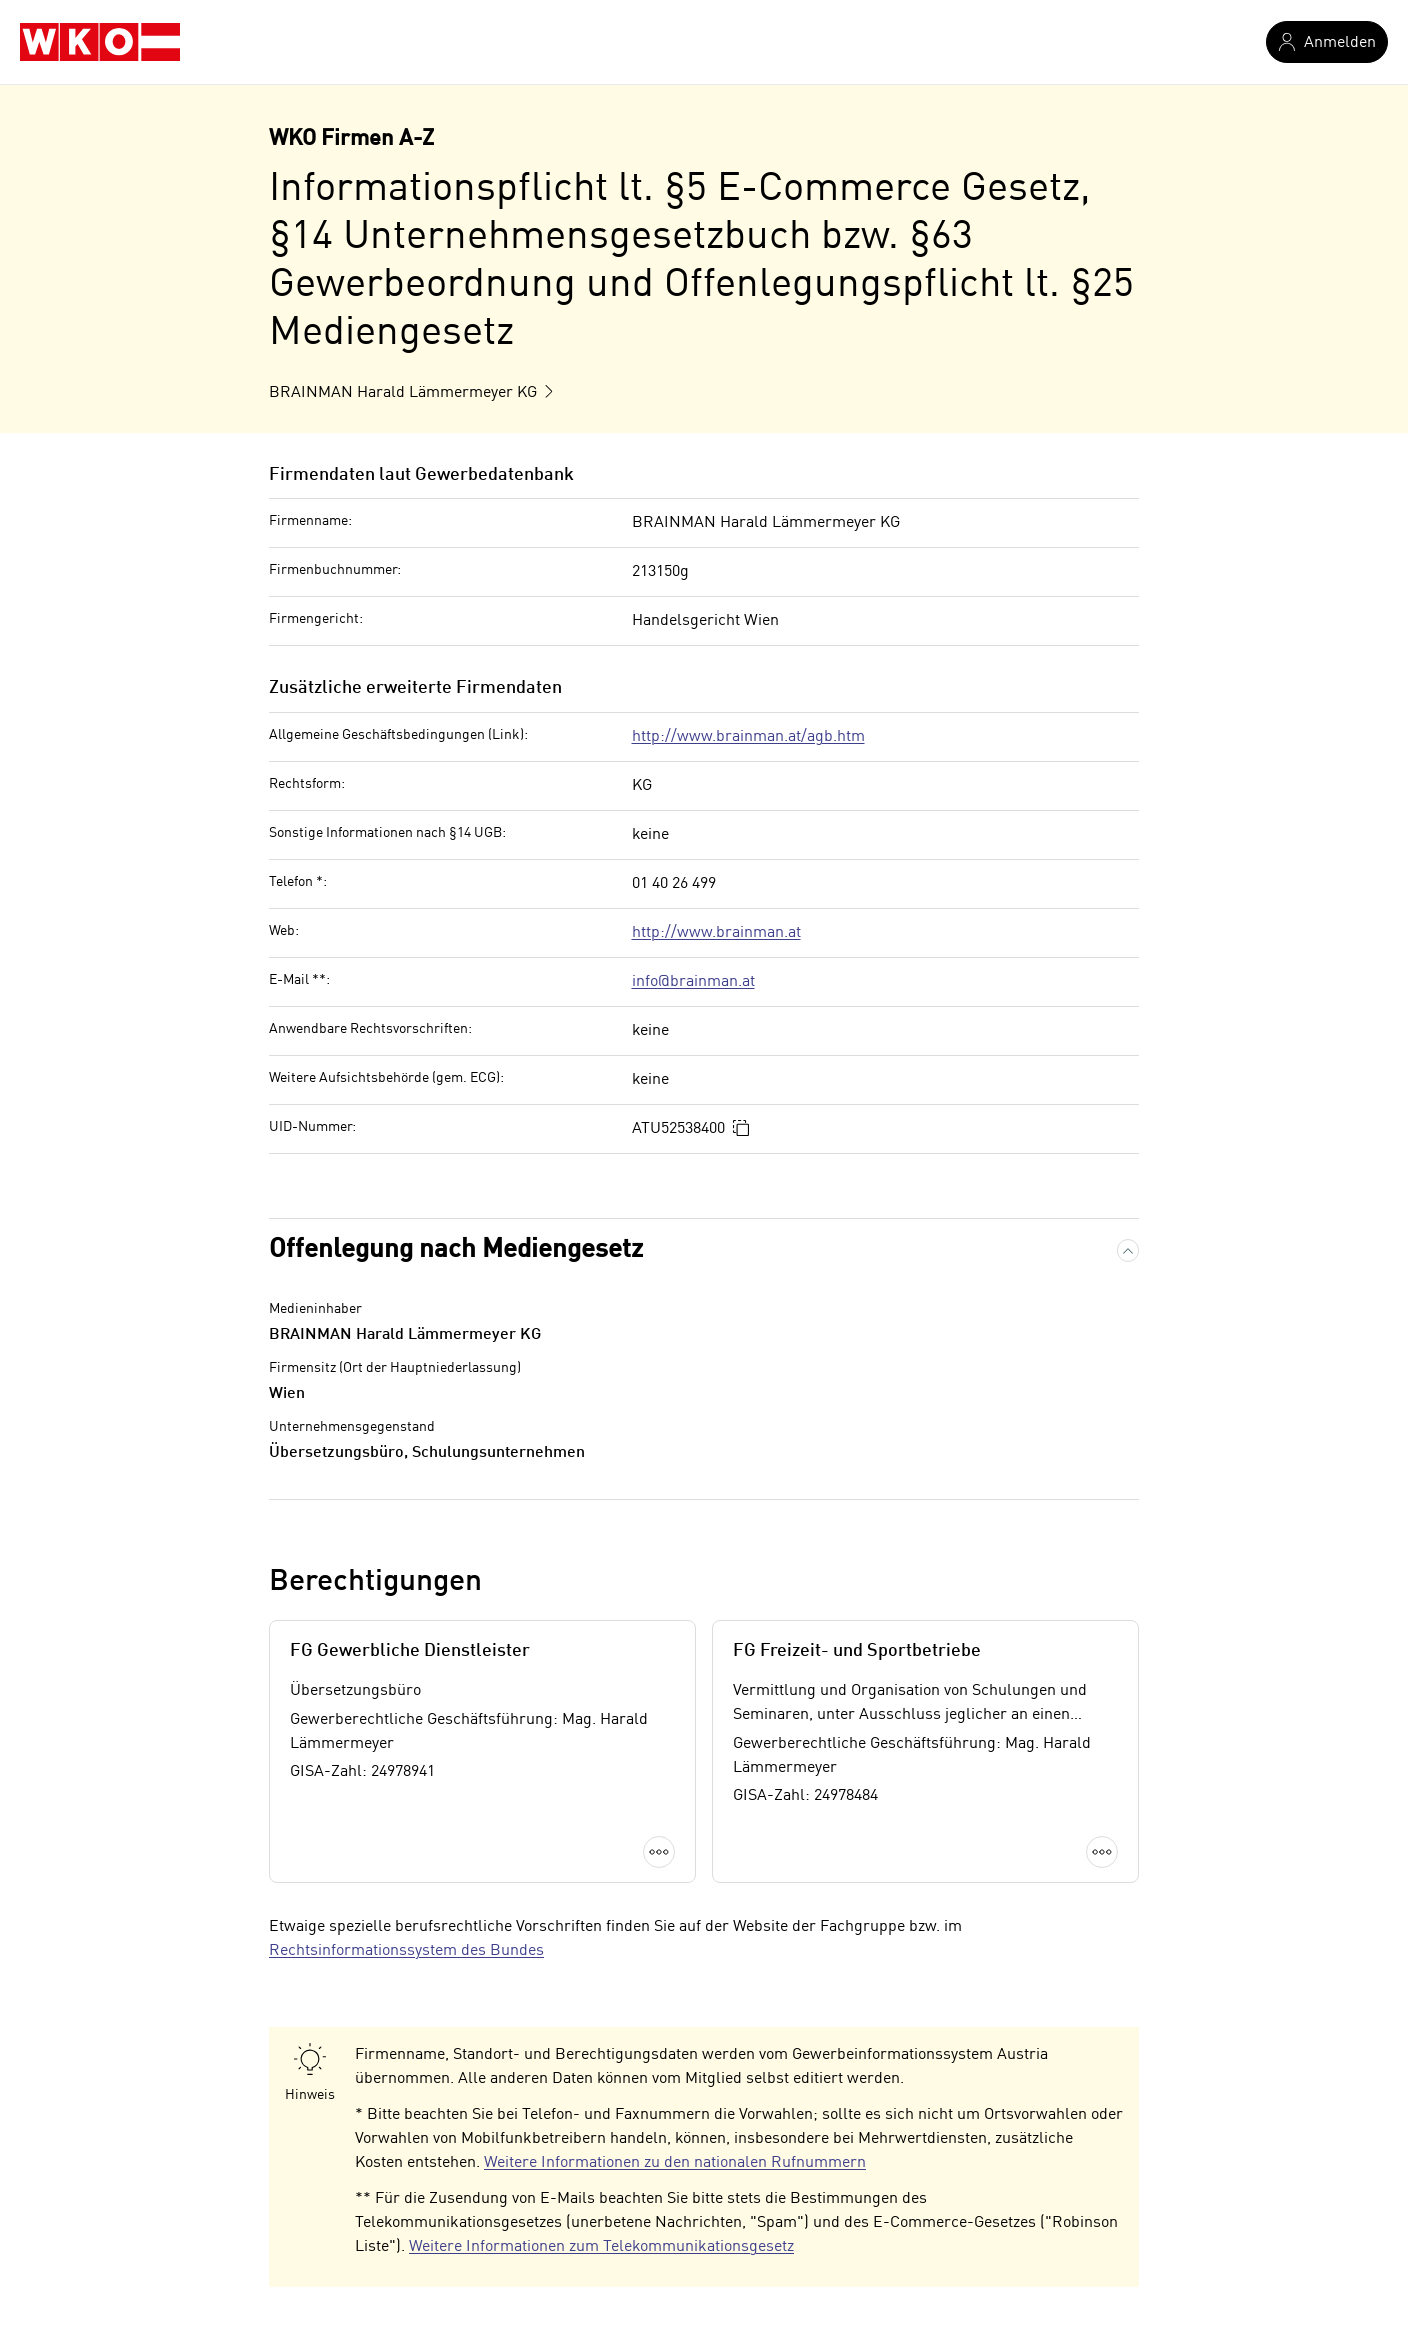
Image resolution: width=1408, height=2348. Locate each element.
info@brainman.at (693, 982)
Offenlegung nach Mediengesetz (456, 1250)
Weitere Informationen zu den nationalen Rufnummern (675, 2163)
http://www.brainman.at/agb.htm (748, 737)
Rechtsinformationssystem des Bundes (406, 1951)
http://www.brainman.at (716, 933)
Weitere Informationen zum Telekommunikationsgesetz (601, 2247)
